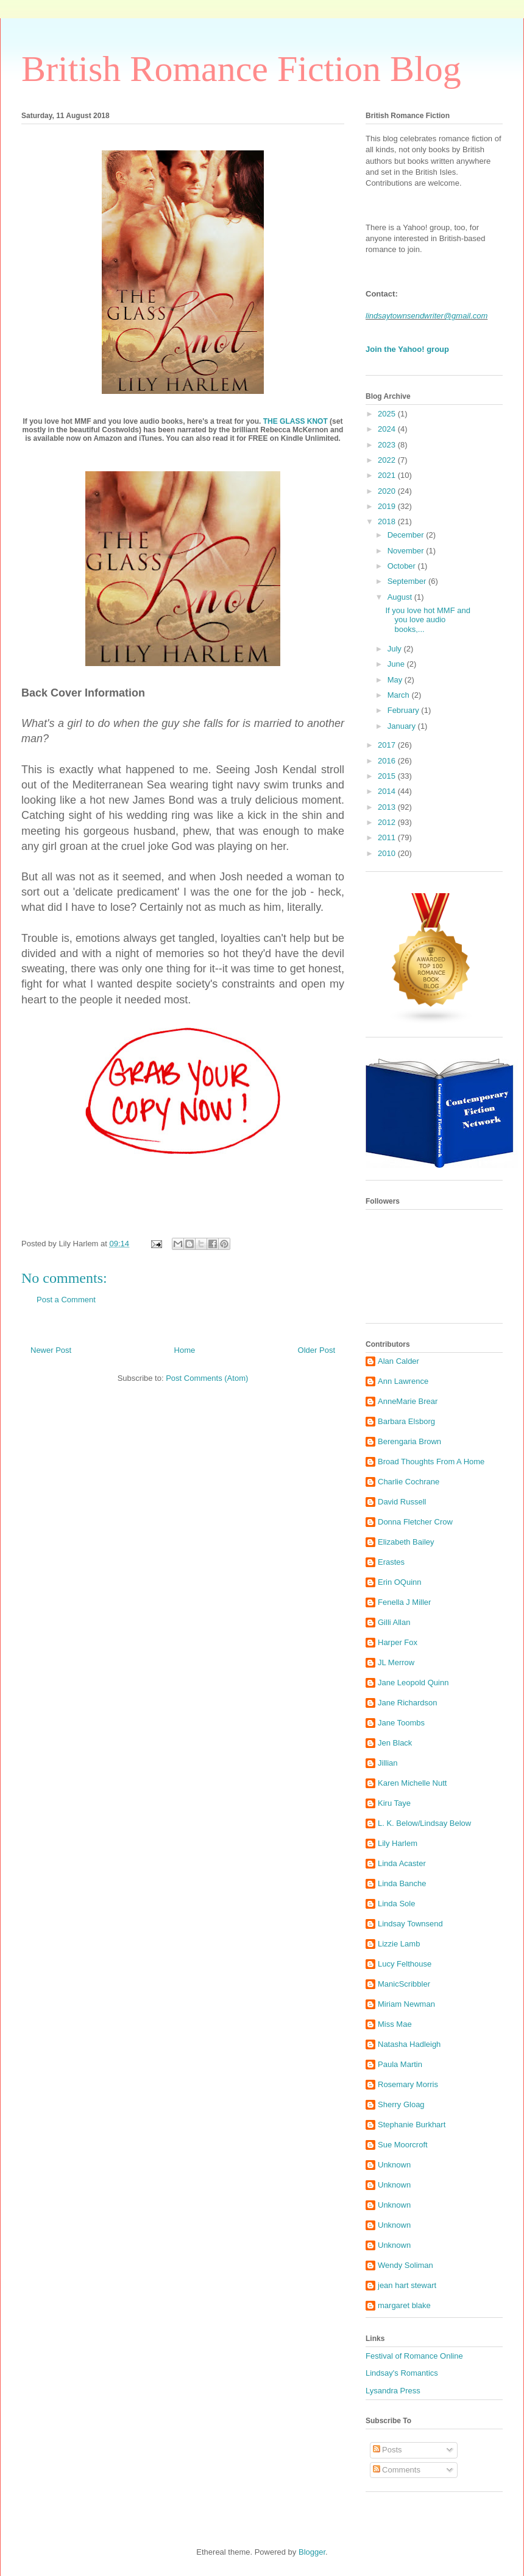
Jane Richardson (407, 1702)
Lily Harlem (397, 1843)
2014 (388, 791)
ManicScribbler (404, 1983)
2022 (388, 460)
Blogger (312, 2552)
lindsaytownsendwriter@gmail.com (426, 315)
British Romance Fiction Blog (241, 69)
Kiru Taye (394, 1803)
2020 (388, 491)
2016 (388, 760)
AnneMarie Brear (407, 1401)
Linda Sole (396, 1903)
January (403, 726)
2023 (388, 444)
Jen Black (395, 1742)
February (405, 710)
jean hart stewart (407, 2285)
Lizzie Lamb (399, 1943)
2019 (388, 506)
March (400, 695)
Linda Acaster (402, 1863)
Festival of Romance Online (414, 2355)
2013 (388, 807)
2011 (388, 837)
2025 (388, 413)
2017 (388, 744)
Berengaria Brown (409, 1441)
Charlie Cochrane (408, 1481)
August (401, 597)
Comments (396, 2469)
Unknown (394, 2164)
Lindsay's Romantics (402, 2373)
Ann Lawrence (403, 1381)
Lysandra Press (393, 2390)
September (408, 581)
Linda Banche (402, 1883)
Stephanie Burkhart (411, 2124)
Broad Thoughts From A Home (431, 1461)
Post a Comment (66, 1299)
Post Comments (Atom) (207, 1378)
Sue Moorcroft (403, 2144)
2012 (388, 822)
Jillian (388, 1762)
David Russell (402, 1501)
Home (185, 1350)
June (397, 664)
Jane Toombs (401, 1722)
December (407, 534)
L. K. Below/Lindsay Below (424, 1823)
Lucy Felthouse (404, 1963)
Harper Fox (397, 1642)
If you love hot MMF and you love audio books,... (427, 620)
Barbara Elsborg (406, 1421)
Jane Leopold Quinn (413, 1682)
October (403, 565)
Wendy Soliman (405, 2265)
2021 (388, 475)
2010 (388, 853)
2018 (388, 521)
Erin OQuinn (400, 1582)
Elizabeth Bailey (406, 1541)
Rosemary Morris (408, 2084)
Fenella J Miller (404, 1602)
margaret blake (404, 2305)
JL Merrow (396, 1662)
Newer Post (50, 1350)
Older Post (316, 1350)
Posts (387, 2449)
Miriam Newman (406, 2004)
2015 (388, 776)
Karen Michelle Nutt (412, 1783)
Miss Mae (395, 2024)
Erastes (391, 1562)
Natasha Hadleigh (409, 2044)
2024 (388, 428)
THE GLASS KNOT (295, 421)
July (396, 648)
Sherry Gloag (401, 2104)
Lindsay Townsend (410, 1923)
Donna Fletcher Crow (415, 1521)
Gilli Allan (394, 1622)
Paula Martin (400, 2064)
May (396, 679)
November (407, 550)
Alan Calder (398, 1361)
